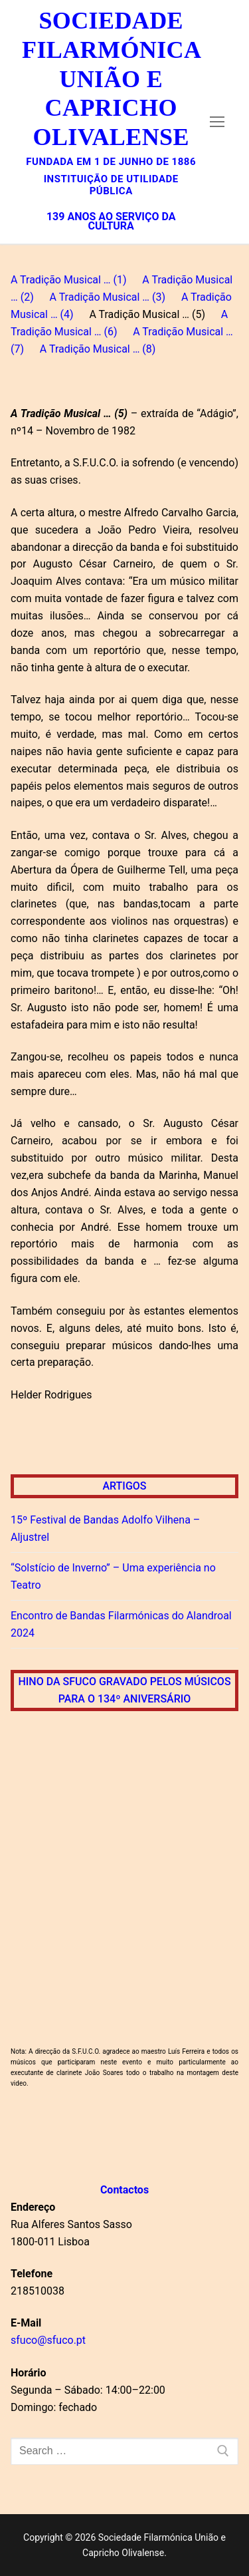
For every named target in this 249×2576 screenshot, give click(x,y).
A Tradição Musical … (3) (106, 297)
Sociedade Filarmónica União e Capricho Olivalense (111, 78)
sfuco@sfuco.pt (48, 2340)
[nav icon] (217, 122)
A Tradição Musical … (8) (98, 349)
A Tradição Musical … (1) (69, 279)
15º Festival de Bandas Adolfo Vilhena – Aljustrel (105, 1528)
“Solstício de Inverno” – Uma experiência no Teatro (113, 1576)
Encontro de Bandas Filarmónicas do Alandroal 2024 (121, 1624)
